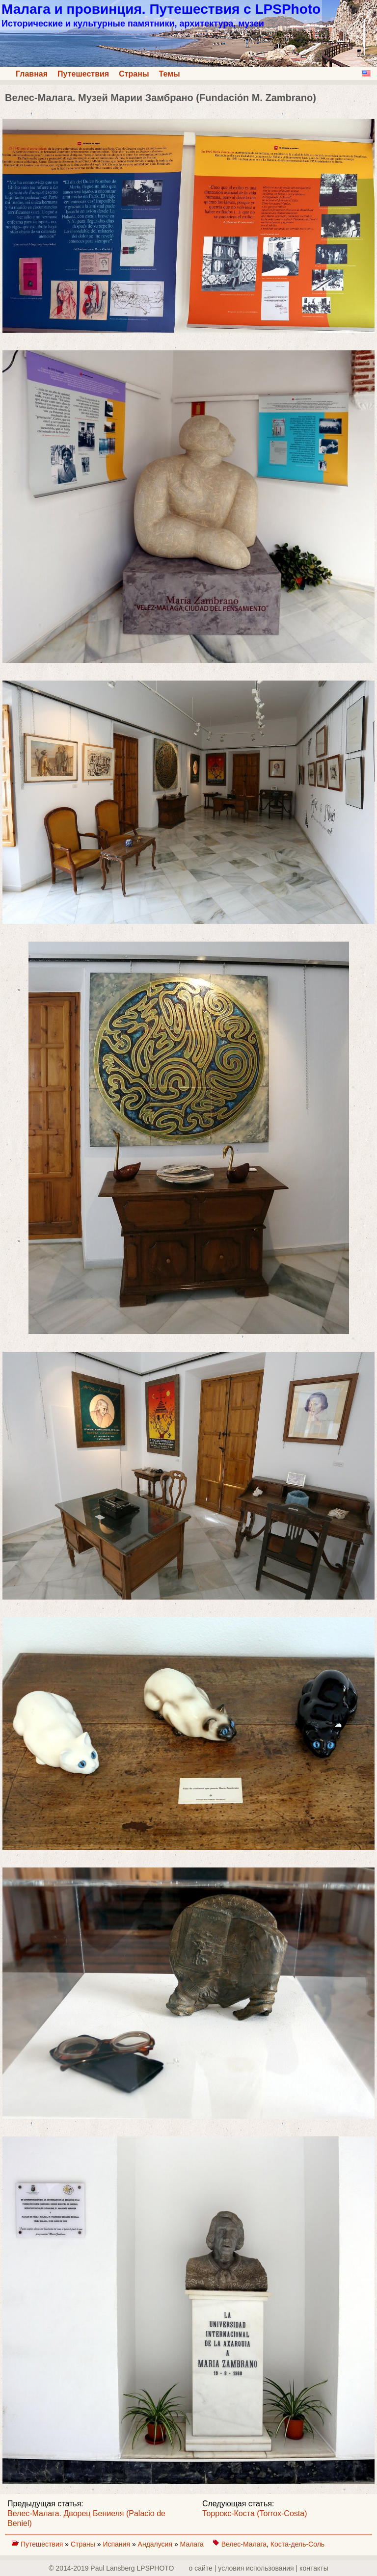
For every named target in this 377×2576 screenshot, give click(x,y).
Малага (193, 2544)
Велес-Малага (244, 2544)
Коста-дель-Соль (297, 2544)
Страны (134, 74)
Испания (117, 2544)
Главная (32, 74)
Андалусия (156, 2544)
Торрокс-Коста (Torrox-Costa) (254, 2513)
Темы (169, 74)
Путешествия (83, 74)
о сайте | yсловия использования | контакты (258, 2568)
